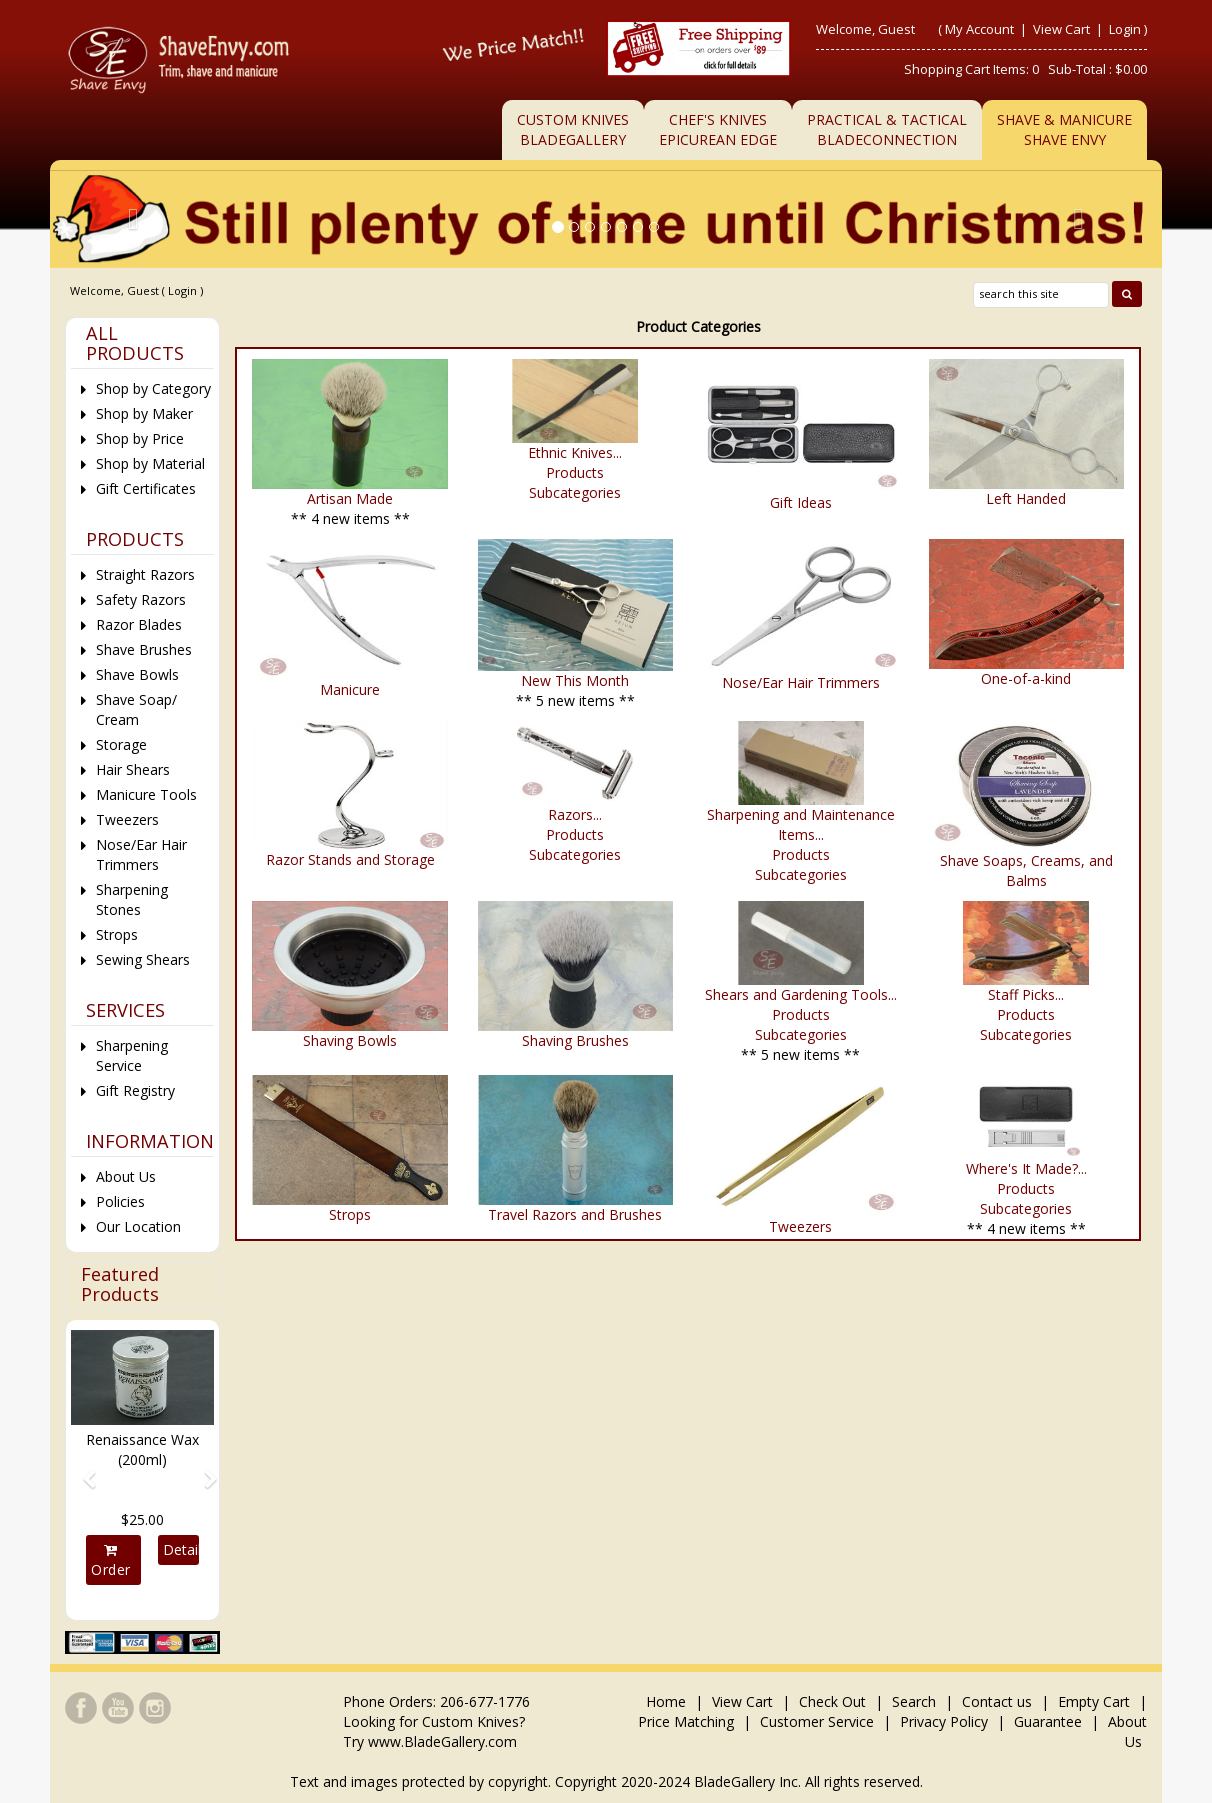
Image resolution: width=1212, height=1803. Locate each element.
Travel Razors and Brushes (575, 1214)
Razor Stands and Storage (350, 859)
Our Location (138, 1226)
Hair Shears (133, 769)
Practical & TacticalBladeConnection (887, 129)
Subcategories (575, 492)
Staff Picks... (1026, 994)
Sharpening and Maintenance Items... (801, 824)
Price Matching (686, 1721)
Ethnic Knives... (575, 452)
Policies (120, 1201)
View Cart (1063, 29)
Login (1125, 29)
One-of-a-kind (1026, 678)
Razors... (575, 814)
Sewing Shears (143, 959)
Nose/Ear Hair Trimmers (801, 682)
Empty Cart (1094, 1701)
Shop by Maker (144, 413)
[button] (81, 1470)
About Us (126, 1176)
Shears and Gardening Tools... (801, 994)
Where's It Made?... (1026, 1168)
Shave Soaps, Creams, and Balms (1026, 870)
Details (181, 1549)
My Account (979, 29)
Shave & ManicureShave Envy (1064, 129)
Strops (350, 1214)
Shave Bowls (137, 674)
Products (575, 472)
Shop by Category (153, 388)
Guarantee (1048, 1721)
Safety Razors (141, 599)
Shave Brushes (144, 649)
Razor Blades (139, 624)
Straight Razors (145, 574)
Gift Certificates (146, 488)
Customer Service (817, 1721)
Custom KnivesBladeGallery (573, 129)
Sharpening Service (132, 1055)
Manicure (350, 689)
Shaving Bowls (350, 1040)
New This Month (575, 680)
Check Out (832, 1701)
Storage (121, 744)
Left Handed (1026, 498)
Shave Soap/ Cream (136, 709)
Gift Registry (135, 1090)
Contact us (997, 1701)
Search (914, 1701)
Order (111, 1561)
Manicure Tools (146, 794)
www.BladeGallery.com (442, 1741)
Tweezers (800, 1226)
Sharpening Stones (132, 899)
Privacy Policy (944, 1721)
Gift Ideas (801, 502)
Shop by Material (150, 463)
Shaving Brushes (575, 1040)
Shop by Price (140, 438)
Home (668, 1701)
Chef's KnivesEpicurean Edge (718, 129)
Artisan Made (350, 498)
